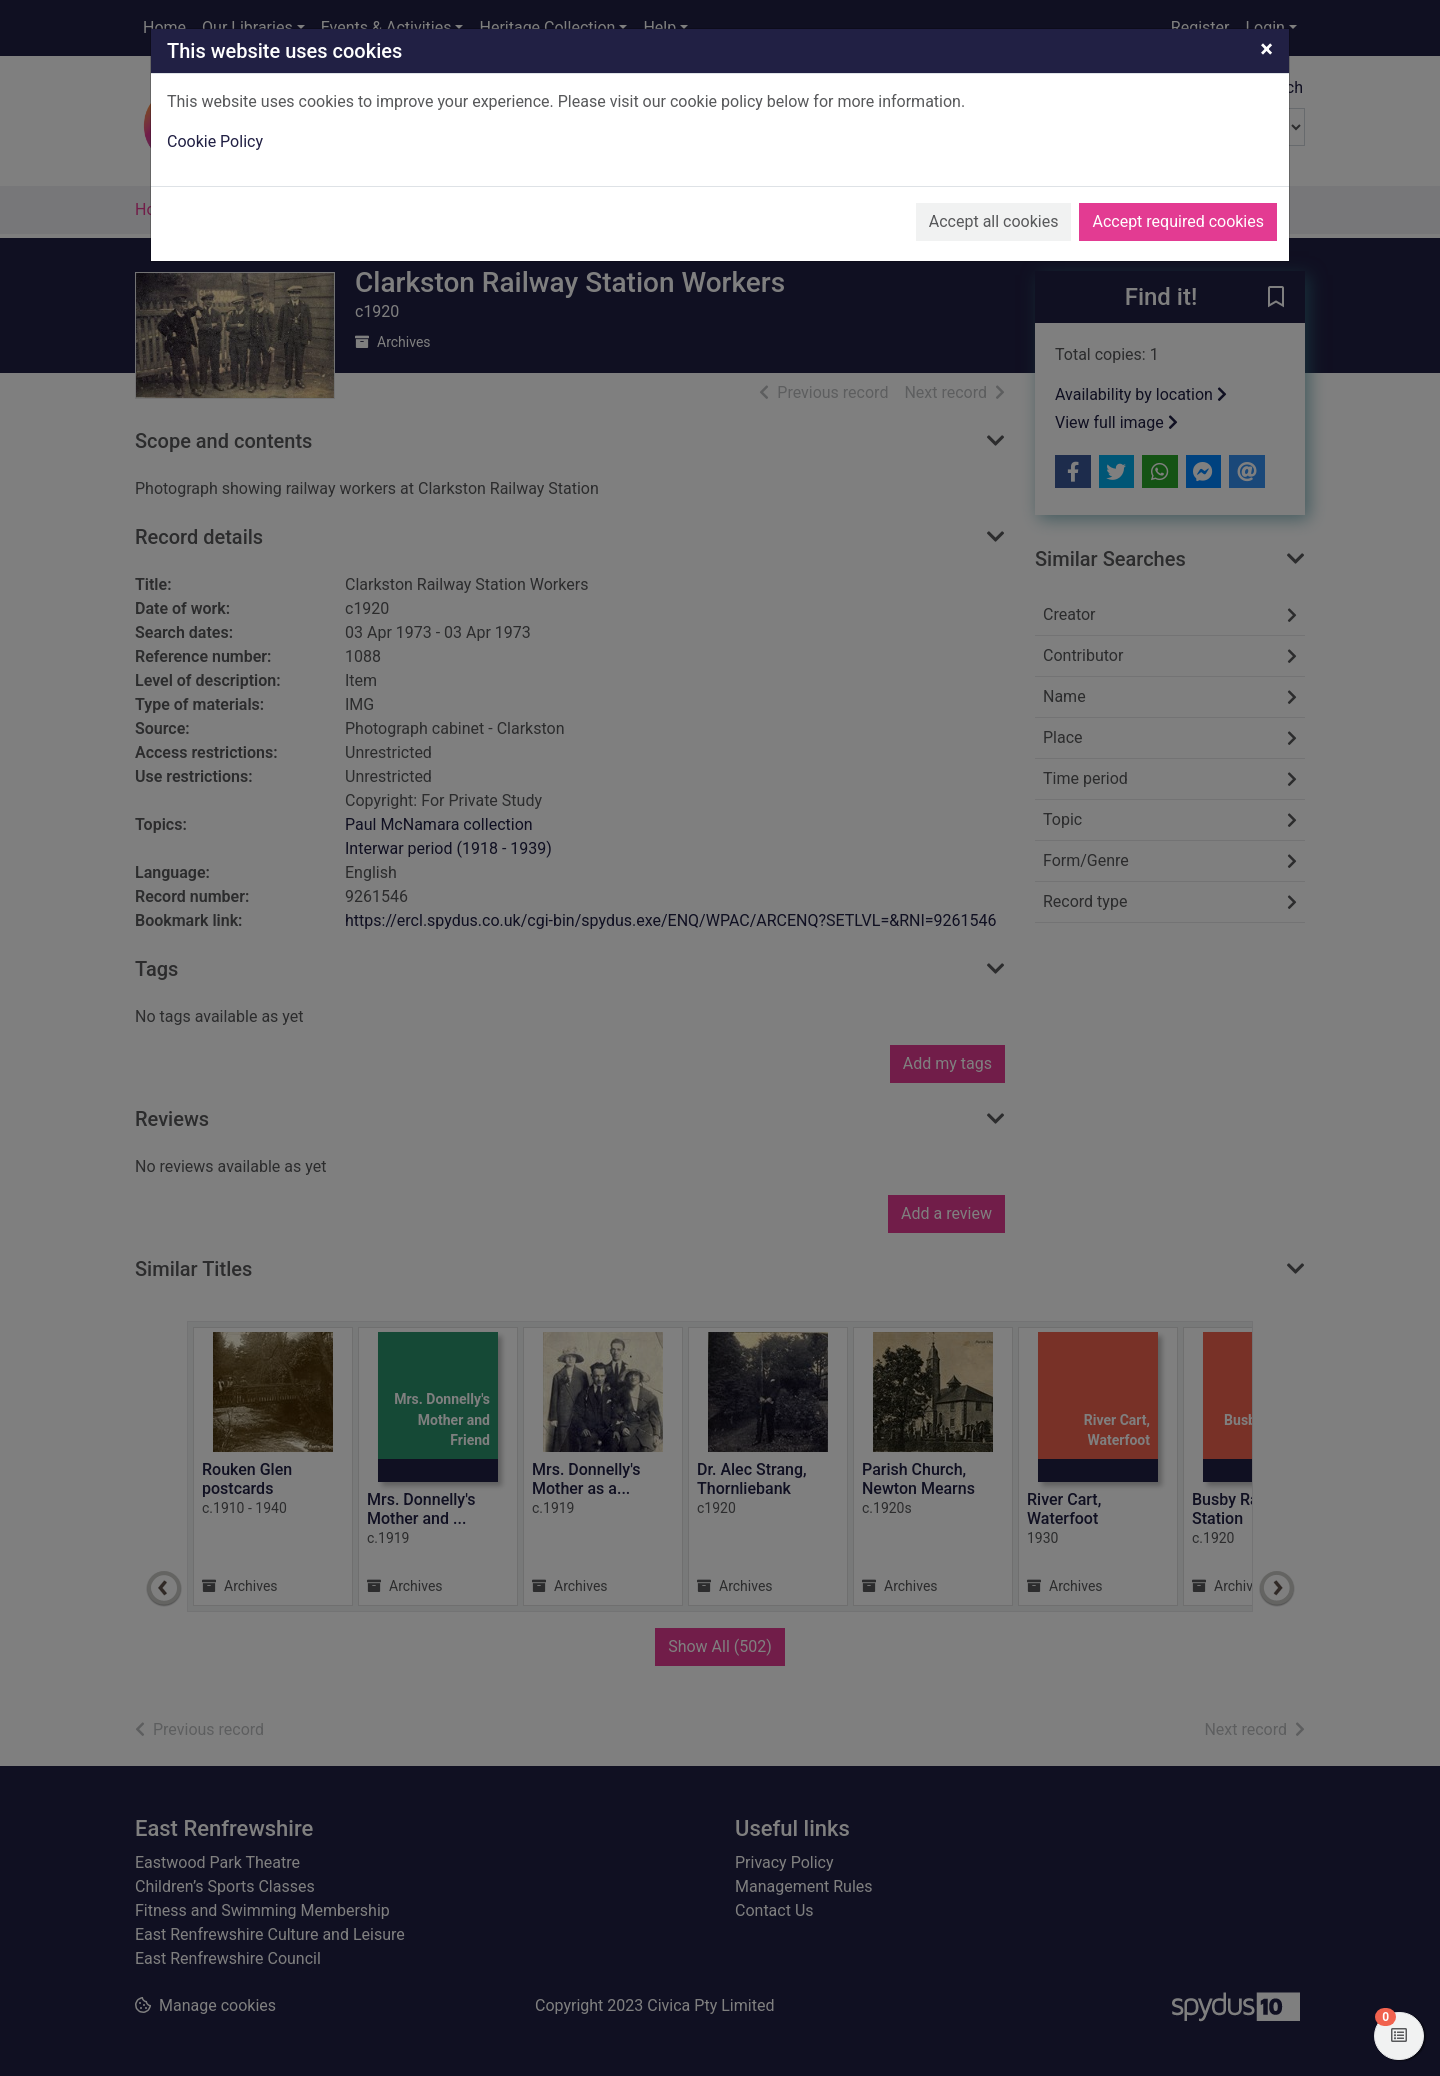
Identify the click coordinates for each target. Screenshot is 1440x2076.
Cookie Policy (215, 141)
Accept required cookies (1178, 221)
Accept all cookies (994, 221)
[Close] (1266, 49)
